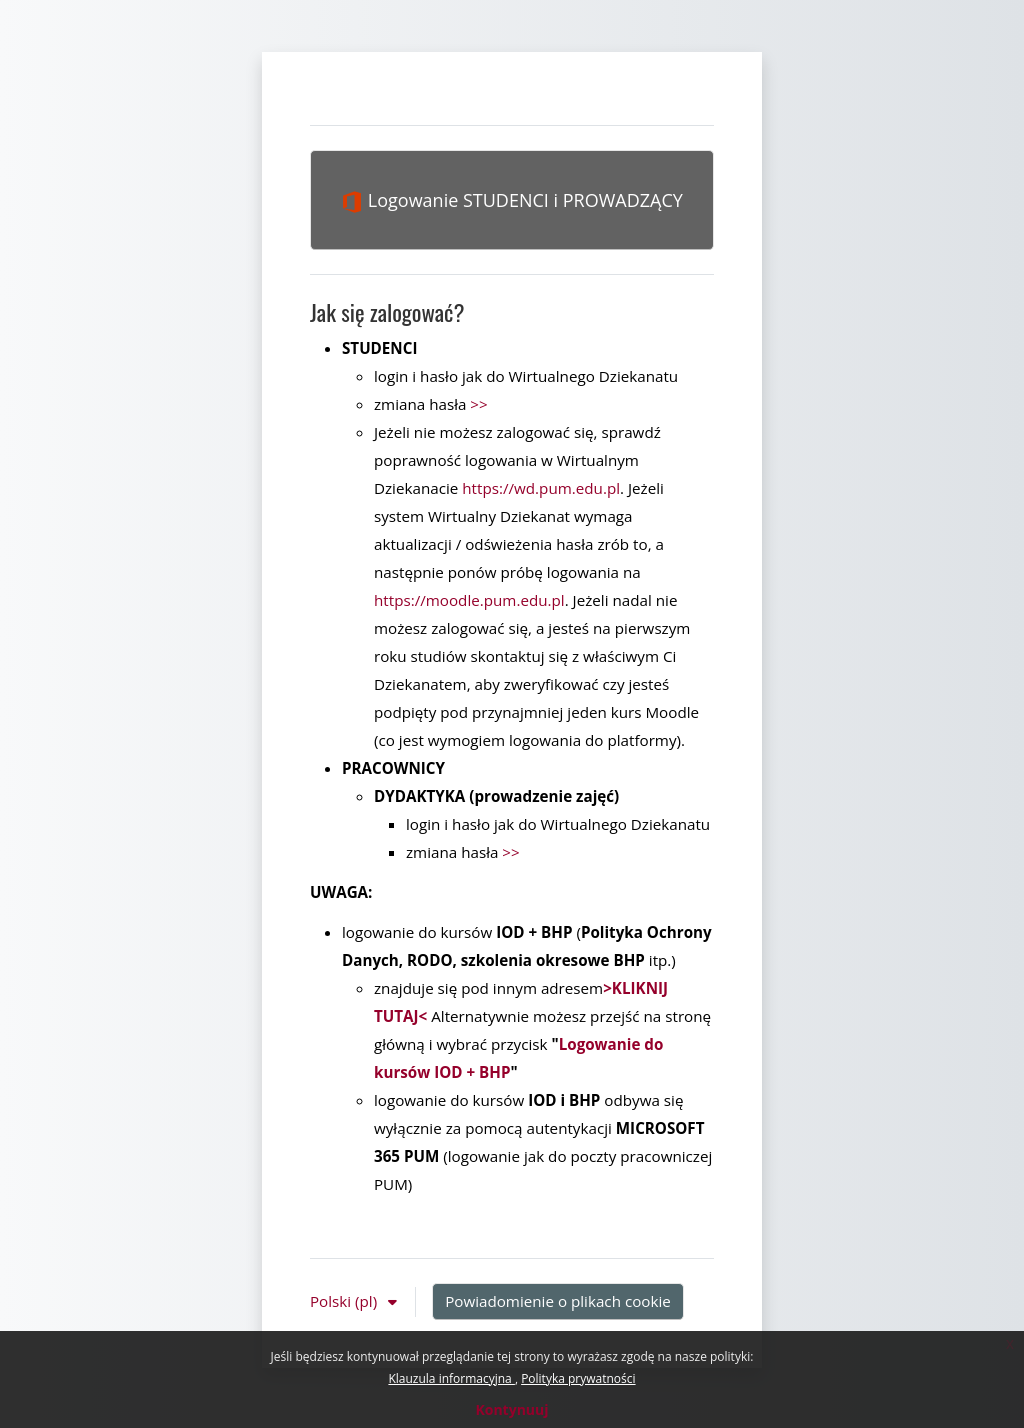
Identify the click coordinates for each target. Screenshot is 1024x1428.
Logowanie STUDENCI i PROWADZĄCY (512, 200)
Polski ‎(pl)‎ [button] (345, 1301)
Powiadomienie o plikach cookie (558, 1301)
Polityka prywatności (578, 1378)
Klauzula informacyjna (451, 1378)
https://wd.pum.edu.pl (541, 488)
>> (478, 404)
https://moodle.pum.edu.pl (469, 600)
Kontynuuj (511, 1409)
